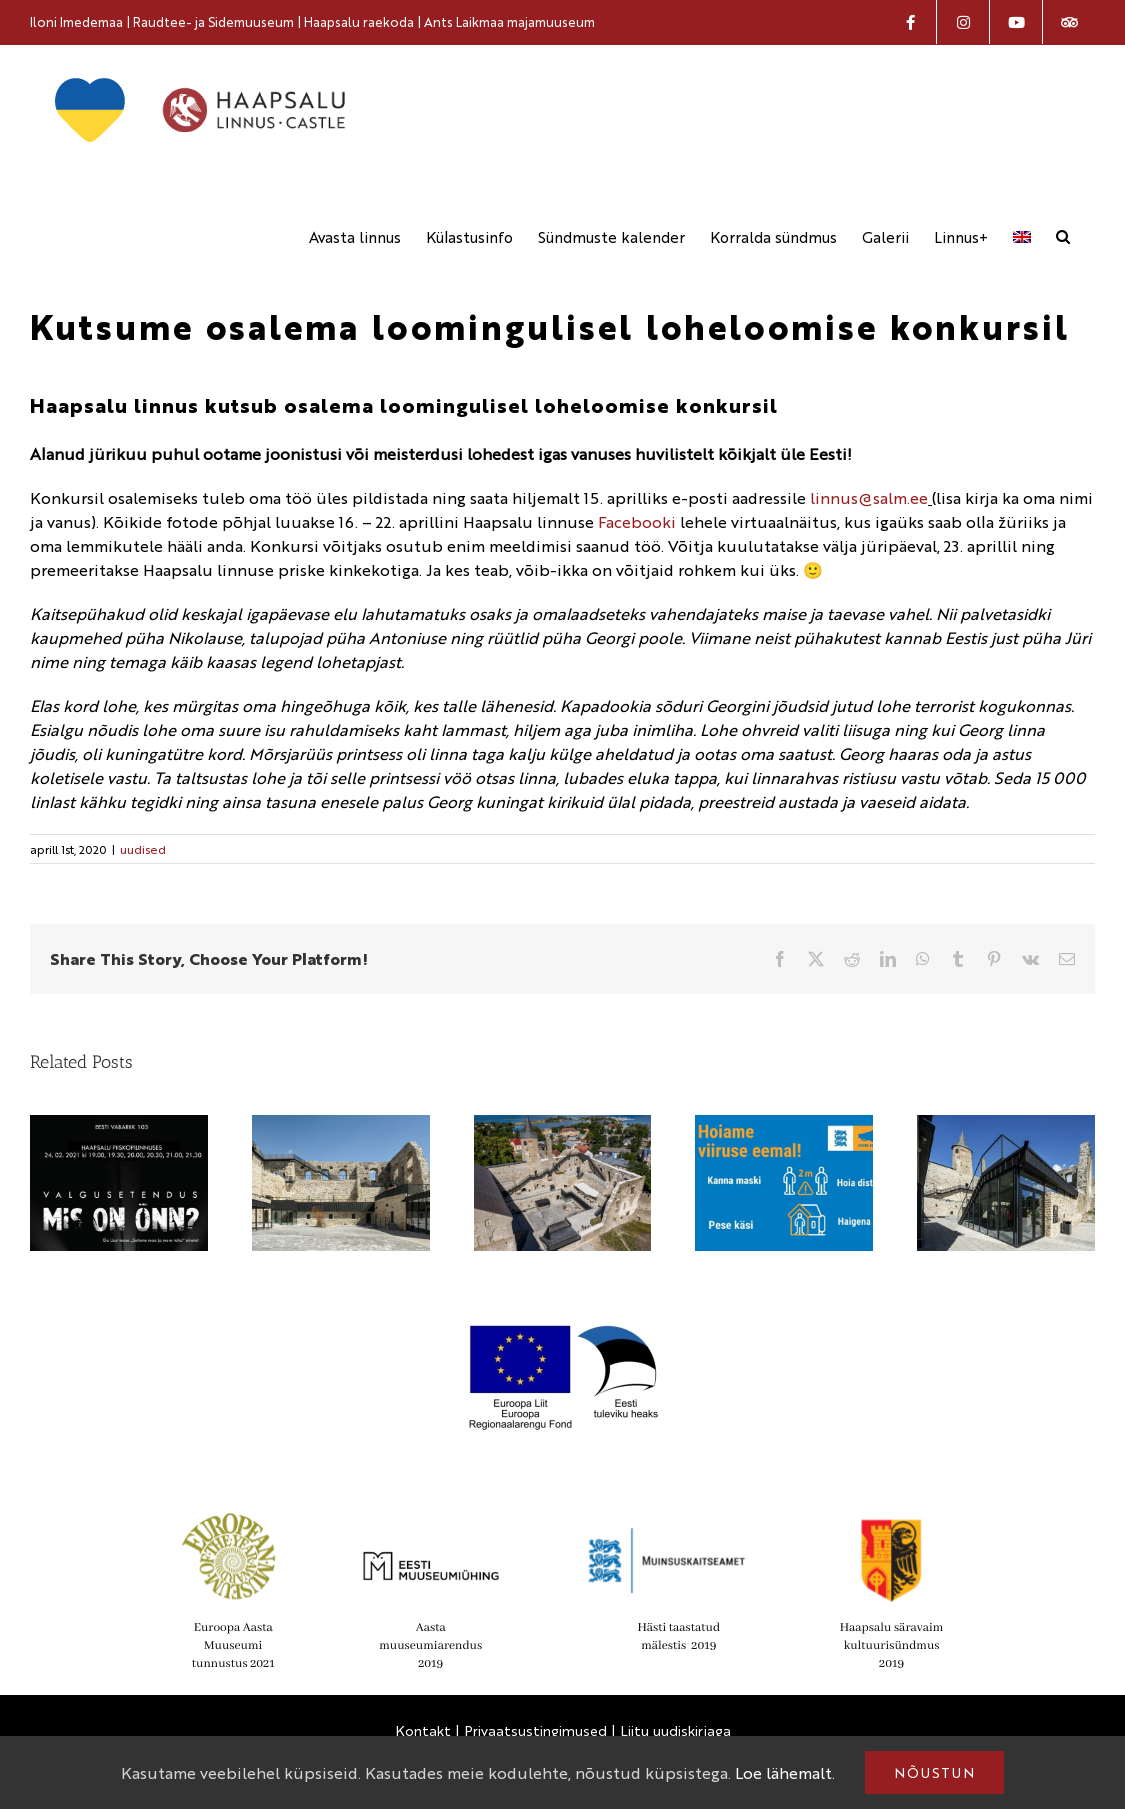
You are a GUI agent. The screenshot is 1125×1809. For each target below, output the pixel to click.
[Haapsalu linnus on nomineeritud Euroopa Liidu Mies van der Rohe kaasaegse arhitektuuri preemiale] (341, 1125)
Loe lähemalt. (785, 1772)
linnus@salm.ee (869, 496)
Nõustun (934, 1772)
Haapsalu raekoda (359, 21)
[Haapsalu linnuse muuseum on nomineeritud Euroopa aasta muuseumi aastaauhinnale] (563, 1125)
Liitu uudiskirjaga (675, 1729)
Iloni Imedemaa (76, 21)
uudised (143, 848)
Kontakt (423, 1729)
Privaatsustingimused (535, 1729)
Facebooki (637, 520)
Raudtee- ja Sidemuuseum (213, 21)
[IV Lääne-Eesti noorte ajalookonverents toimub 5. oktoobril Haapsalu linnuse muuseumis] (1006, 1125)
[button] (1063, 236)
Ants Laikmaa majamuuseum (509, 21)
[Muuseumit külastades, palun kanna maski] (784, 1125)
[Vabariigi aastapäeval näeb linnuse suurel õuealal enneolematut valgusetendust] (119, 1125)
